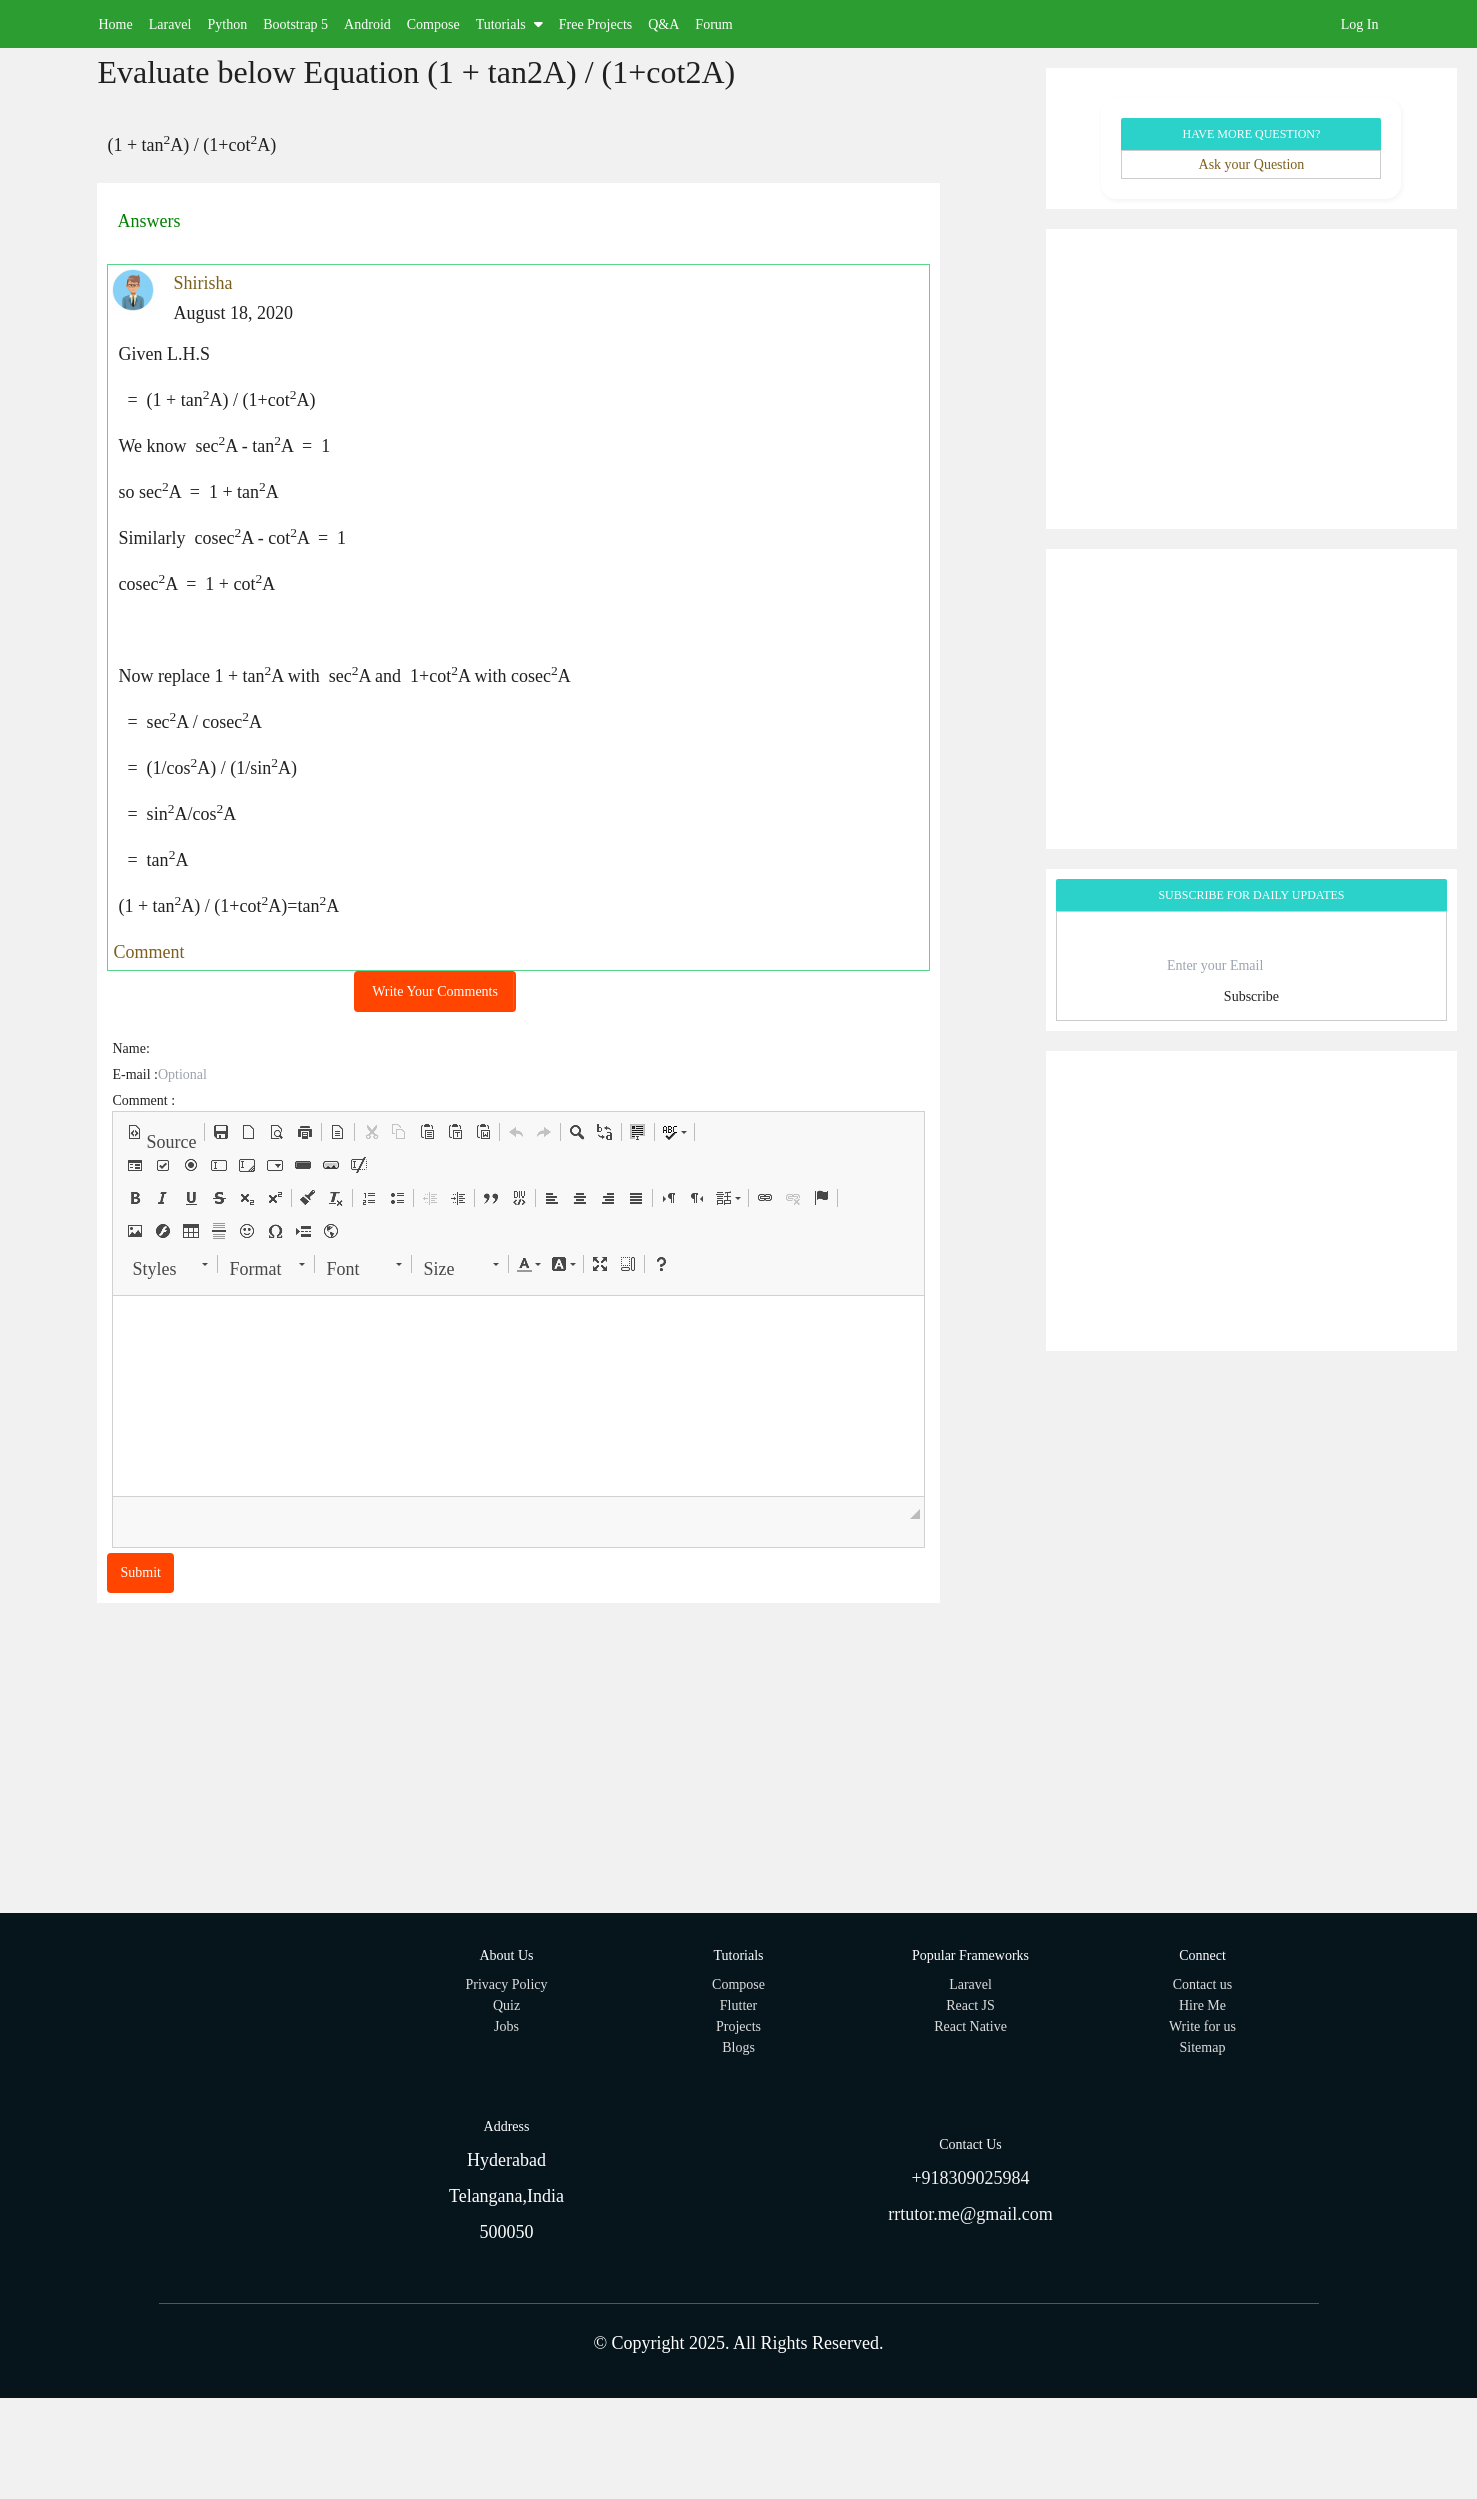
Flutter (738, 2005)
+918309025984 (970, 2178)
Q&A (663, 24)
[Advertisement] (1251, 379)
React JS (970, 2005)
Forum (713, 24)
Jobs (506, 2026)
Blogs (738, 2047)
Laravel (170, 24)
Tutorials (509, 24)
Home (116, 24)
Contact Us (970, 2144)
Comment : (143, 1100)
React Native (970, 2026)
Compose (433, 24)
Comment (148, 952)
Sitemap (1203, 2047)
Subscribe (1251, 996)
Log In (1360, 24)
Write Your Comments (435, 991)
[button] (161, 1132)
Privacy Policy (506, 1984)
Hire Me (1202, 2005)
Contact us (1203, 1984)
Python (227, 24)
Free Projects (595, 24)
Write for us (1202, 2026)
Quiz (506, 2005)
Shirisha (202, 283)
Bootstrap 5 (295, 24)
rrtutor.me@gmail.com (970, 2214)
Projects (738, 2026)
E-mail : (135, 1074)
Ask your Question (1252, 164)
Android (367, 24)
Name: (130, 1048)
